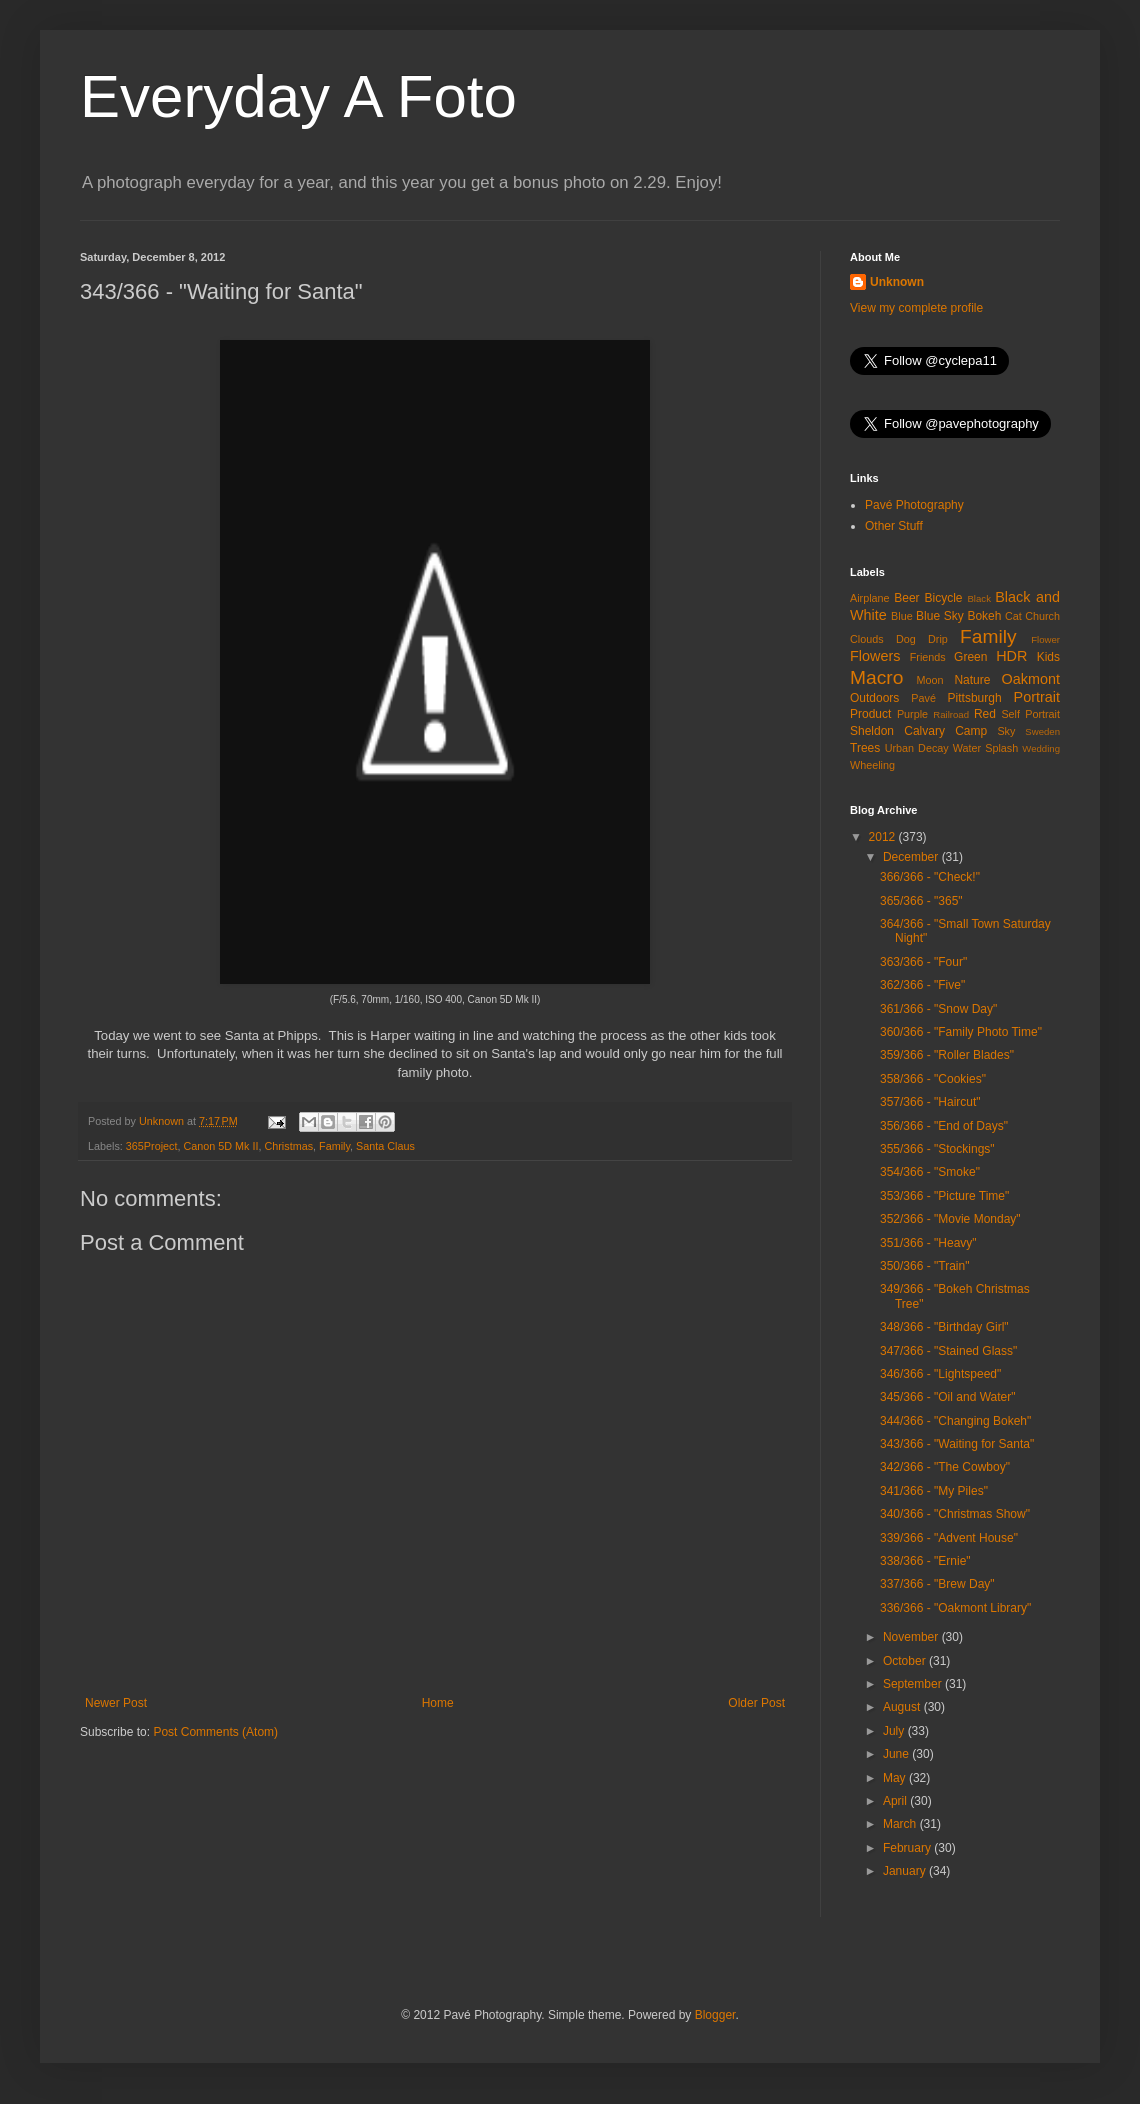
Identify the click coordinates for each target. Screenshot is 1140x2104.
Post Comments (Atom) (215, 1732)
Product (870, 714)
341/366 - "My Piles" (934, 1491)
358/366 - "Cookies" (933, 1079)
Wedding (1041, 748)
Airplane (870, 598)
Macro (876, 677)
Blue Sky (940, 616)
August (903, 1707)
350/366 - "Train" (924, 1266)
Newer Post (116, 1703)
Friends (928, 657)
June (897, 1754)
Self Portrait (1030, 714)
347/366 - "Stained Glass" (948, 1351)
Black (978, 598)
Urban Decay (917, 748)
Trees (865, 748)
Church (1042, 616)
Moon (930, 680)
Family (334, 1146)
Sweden (1042, 731)
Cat (1013, 616)
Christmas (288, 1146)
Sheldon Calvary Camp (918, 731)
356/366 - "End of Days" (944, 1126)
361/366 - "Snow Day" (938, 1009)
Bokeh (984, 616)
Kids (1048, 657)
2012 (884, 837)
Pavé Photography (914, 505)
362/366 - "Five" (922, 985)
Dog (906, 639)
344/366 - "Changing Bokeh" (955, 1421)
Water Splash (985, 748)
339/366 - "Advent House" (949, 1538)
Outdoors (874, 698)
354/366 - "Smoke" (930, 1172)
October (906, 1661)
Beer (906, 598)
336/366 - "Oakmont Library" (955, 1608)
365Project (152, 1146)
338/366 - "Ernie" (925, 1561)
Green (970, 657)
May (896, 1778)
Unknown (897, 282)
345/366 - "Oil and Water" (947, 1397)
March (901, 1824)
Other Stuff (894, 526)
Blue (902, 616)
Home (438, 1703)
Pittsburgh (975, 698)
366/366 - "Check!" (930, 877)
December (912, 857)
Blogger (715, 2015)
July (895, 1731)
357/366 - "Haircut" (930, 1102)
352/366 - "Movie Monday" (950, 1219)
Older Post (756, 1703)
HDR (1011, 656)
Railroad (951, 714)
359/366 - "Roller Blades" (947, 1055)
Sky (1006, 731)
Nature (972, 680)
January (906, 1871)
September (914, 1684)
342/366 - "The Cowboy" (945, 1467)
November (912, 1637)
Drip (938, 639)
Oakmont (1031, 679)
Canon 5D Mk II (220, 1146)
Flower (1045, 639)
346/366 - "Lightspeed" (940, 1374)
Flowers (875, 656)
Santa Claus (385, 1146)
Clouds (867, 639)
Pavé (923, 698)
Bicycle (944, 598)
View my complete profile (916, 308)
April (896, 1801)
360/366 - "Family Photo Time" (961, 1032)
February (908, 1848)
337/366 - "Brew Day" (937, 1584)
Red (985, 714)
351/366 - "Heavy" (928, 1243)
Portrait (1037, 697)
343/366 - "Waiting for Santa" (957, 1444)
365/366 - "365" (921, 901)
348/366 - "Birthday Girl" (944, 1327)
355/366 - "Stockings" (937, 1149)
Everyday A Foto (298, 96)
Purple (912, 714)
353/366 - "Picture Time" (944, 1196)
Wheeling (872, 765)
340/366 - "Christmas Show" (955, 1514)
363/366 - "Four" (923, 962)
